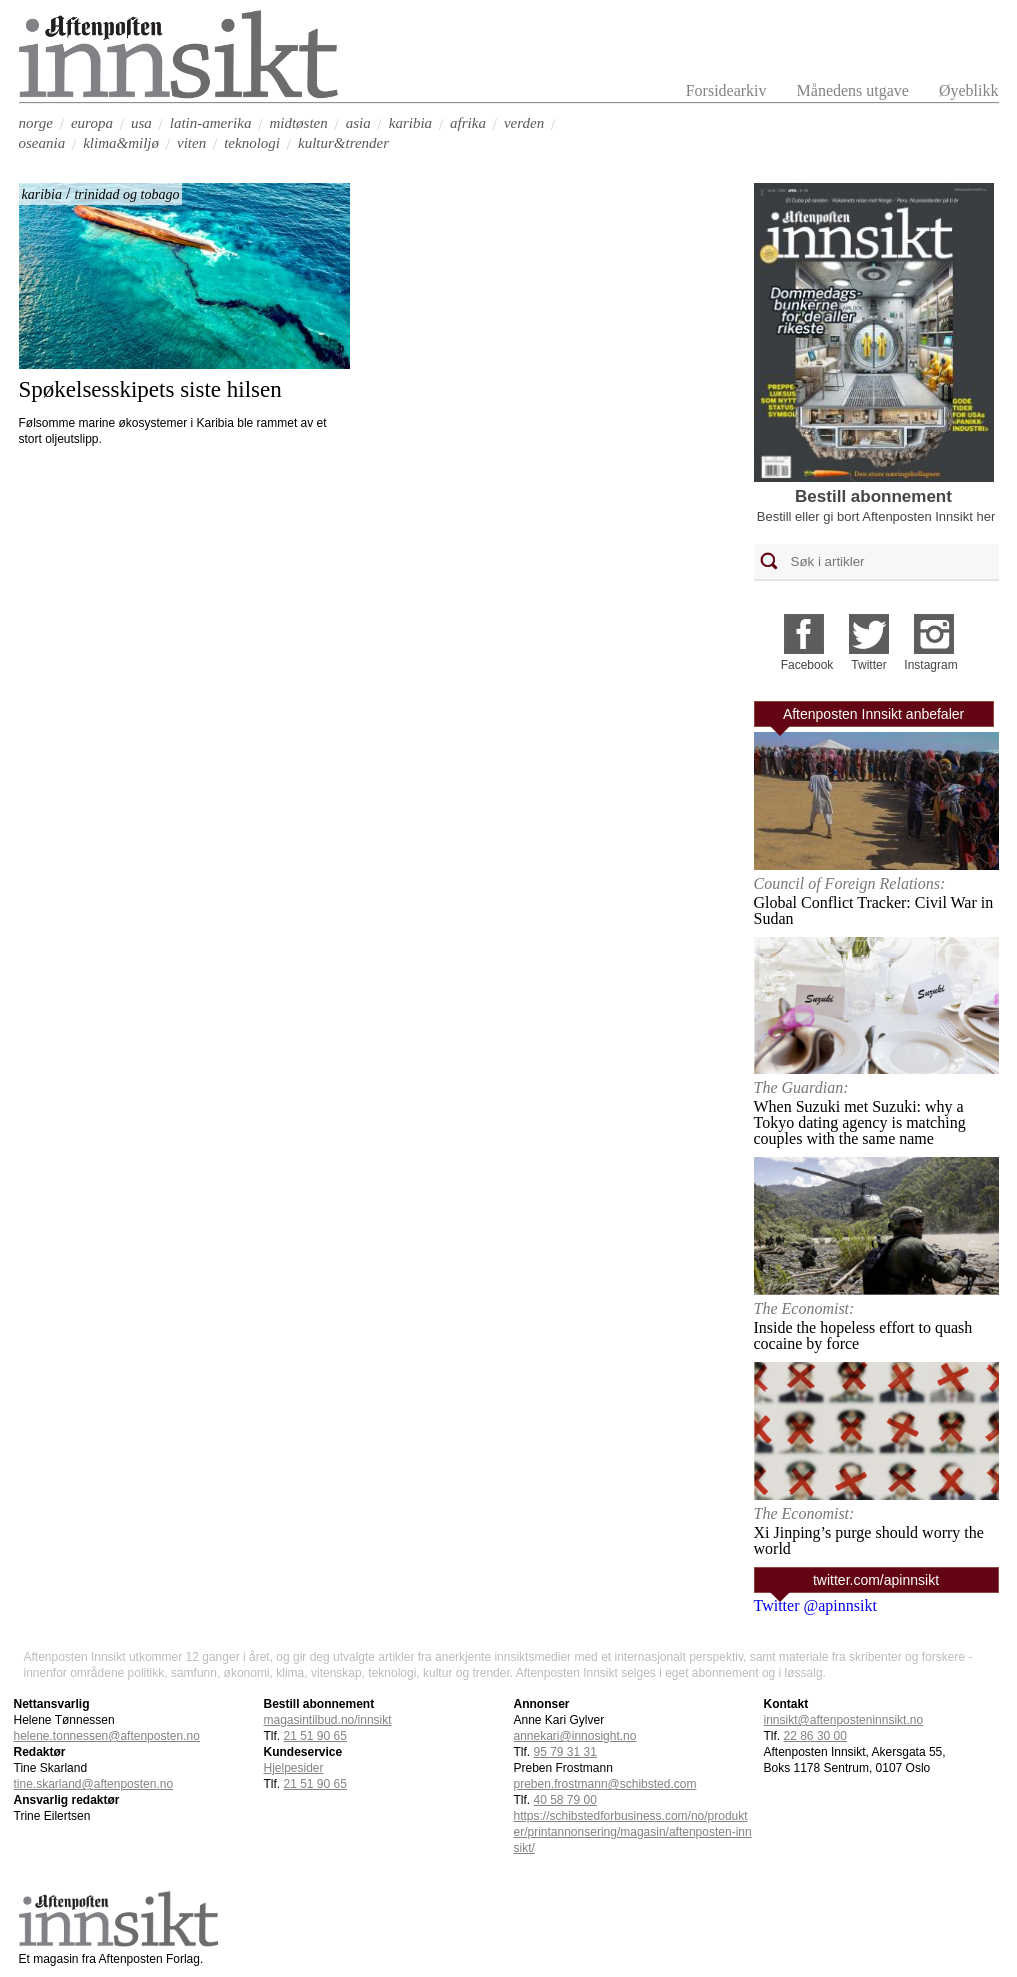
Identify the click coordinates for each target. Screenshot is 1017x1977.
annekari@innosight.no (575, 1736)
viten (191, 143)
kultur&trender (343, 143)
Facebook (807, 665)
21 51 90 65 (315, 1736)
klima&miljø (121, 143)
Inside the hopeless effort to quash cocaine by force (863, 1335)
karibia (410, 123)
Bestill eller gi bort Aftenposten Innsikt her (876, 516)
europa (92, 123)
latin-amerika (211, 123)
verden (524, 123)
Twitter (868, 665)
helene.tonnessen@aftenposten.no (107, 1736)
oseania (42, 143)
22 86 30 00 (815, 1736)
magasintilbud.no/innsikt (328, 1720)
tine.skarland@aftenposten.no (94, 1784)
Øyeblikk (969, 90)
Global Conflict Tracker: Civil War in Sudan (874, 910)
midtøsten (298, 123)
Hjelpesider (294, 1768)
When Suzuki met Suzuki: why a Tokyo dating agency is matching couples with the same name (860, 1122)
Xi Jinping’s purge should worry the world (869, 1540)
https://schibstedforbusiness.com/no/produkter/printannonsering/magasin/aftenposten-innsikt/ (633, 1832)
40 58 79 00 (565, 1800)
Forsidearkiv (726, 90)
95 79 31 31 (565, 1752)
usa (141, 123)
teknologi (252, 143)
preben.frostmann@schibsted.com (605, 1784)
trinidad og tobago (126, 194)
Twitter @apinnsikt (815, 1605)
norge (36, 123)
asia (358, 123)
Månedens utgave (853, 90)
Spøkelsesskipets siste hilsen (150, 389)
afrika (468, 123)
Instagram (930, 665)
